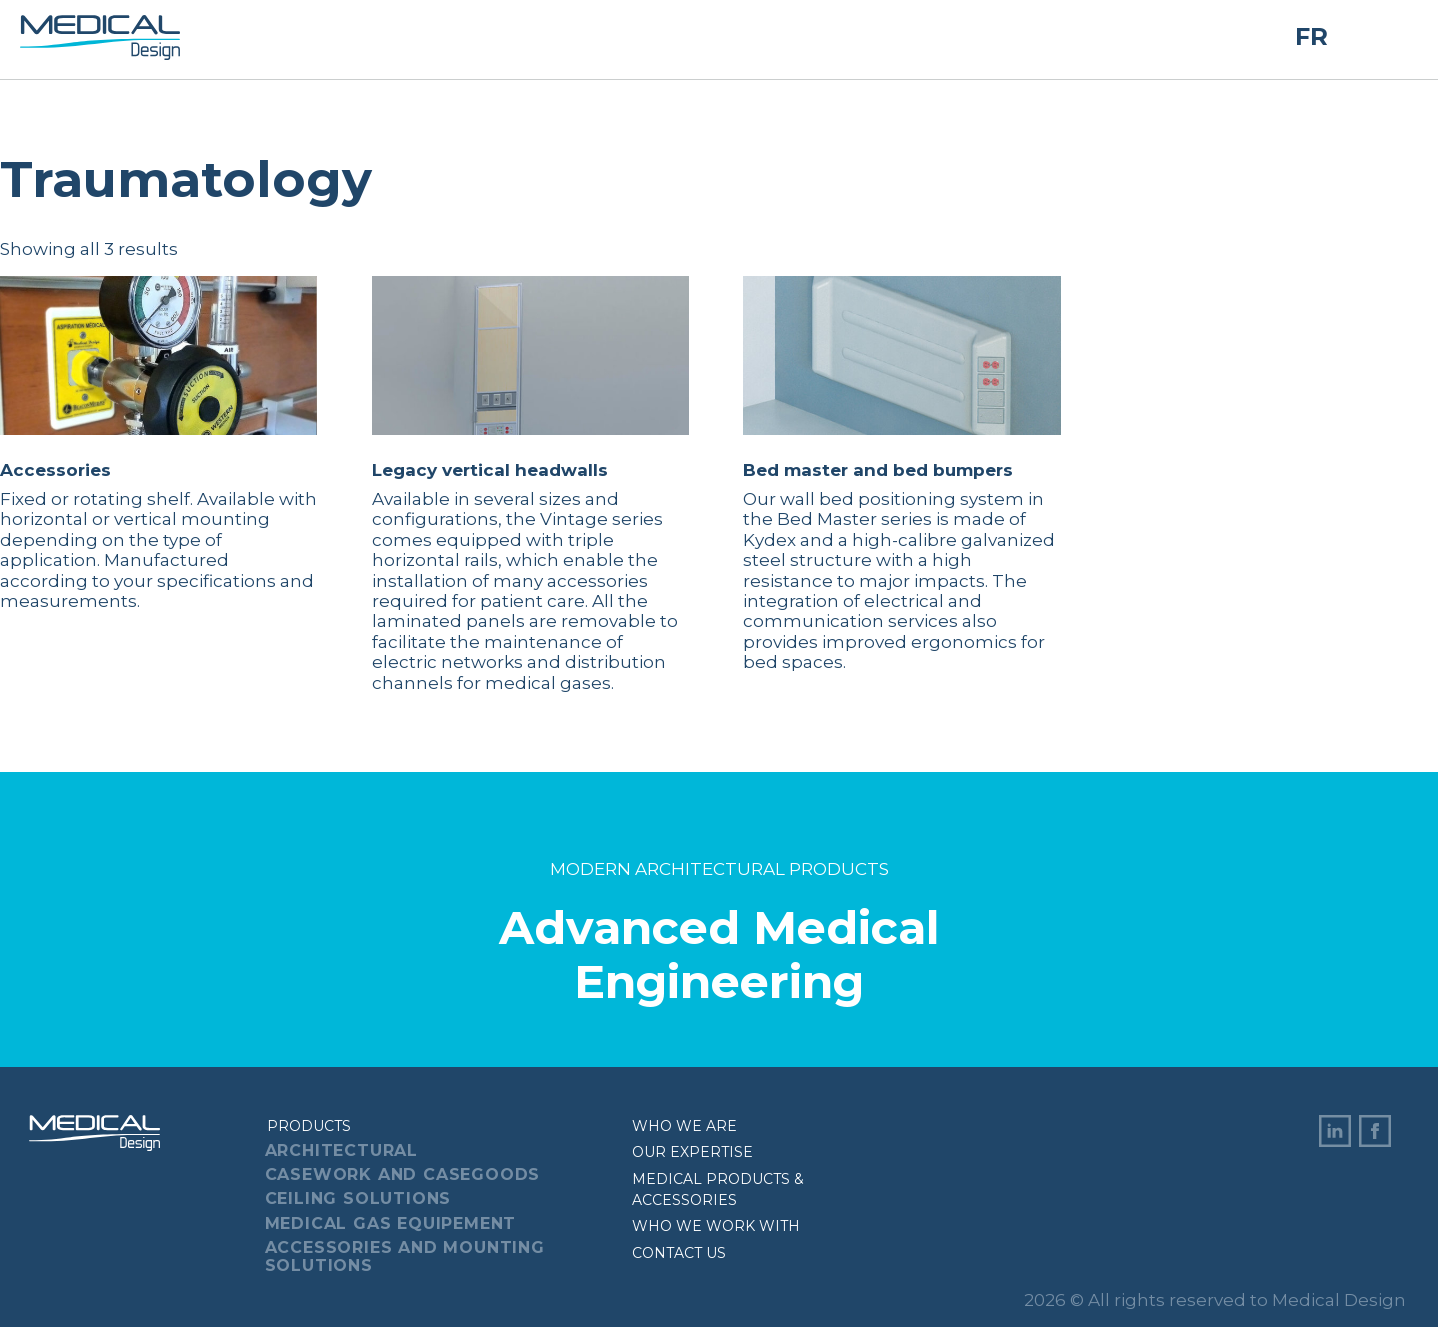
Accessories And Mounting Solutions (405, 1256)
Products (309, 1126)
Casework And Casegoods (403, 1174)
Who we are (684, 1126)
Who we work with (716, 1226)
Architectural (341, 1150)
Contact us (679, 1253)
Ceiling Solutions (358, 1198)
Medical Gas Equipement (391, 1223)
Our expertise (692, 1152)
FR (1311, 36)
